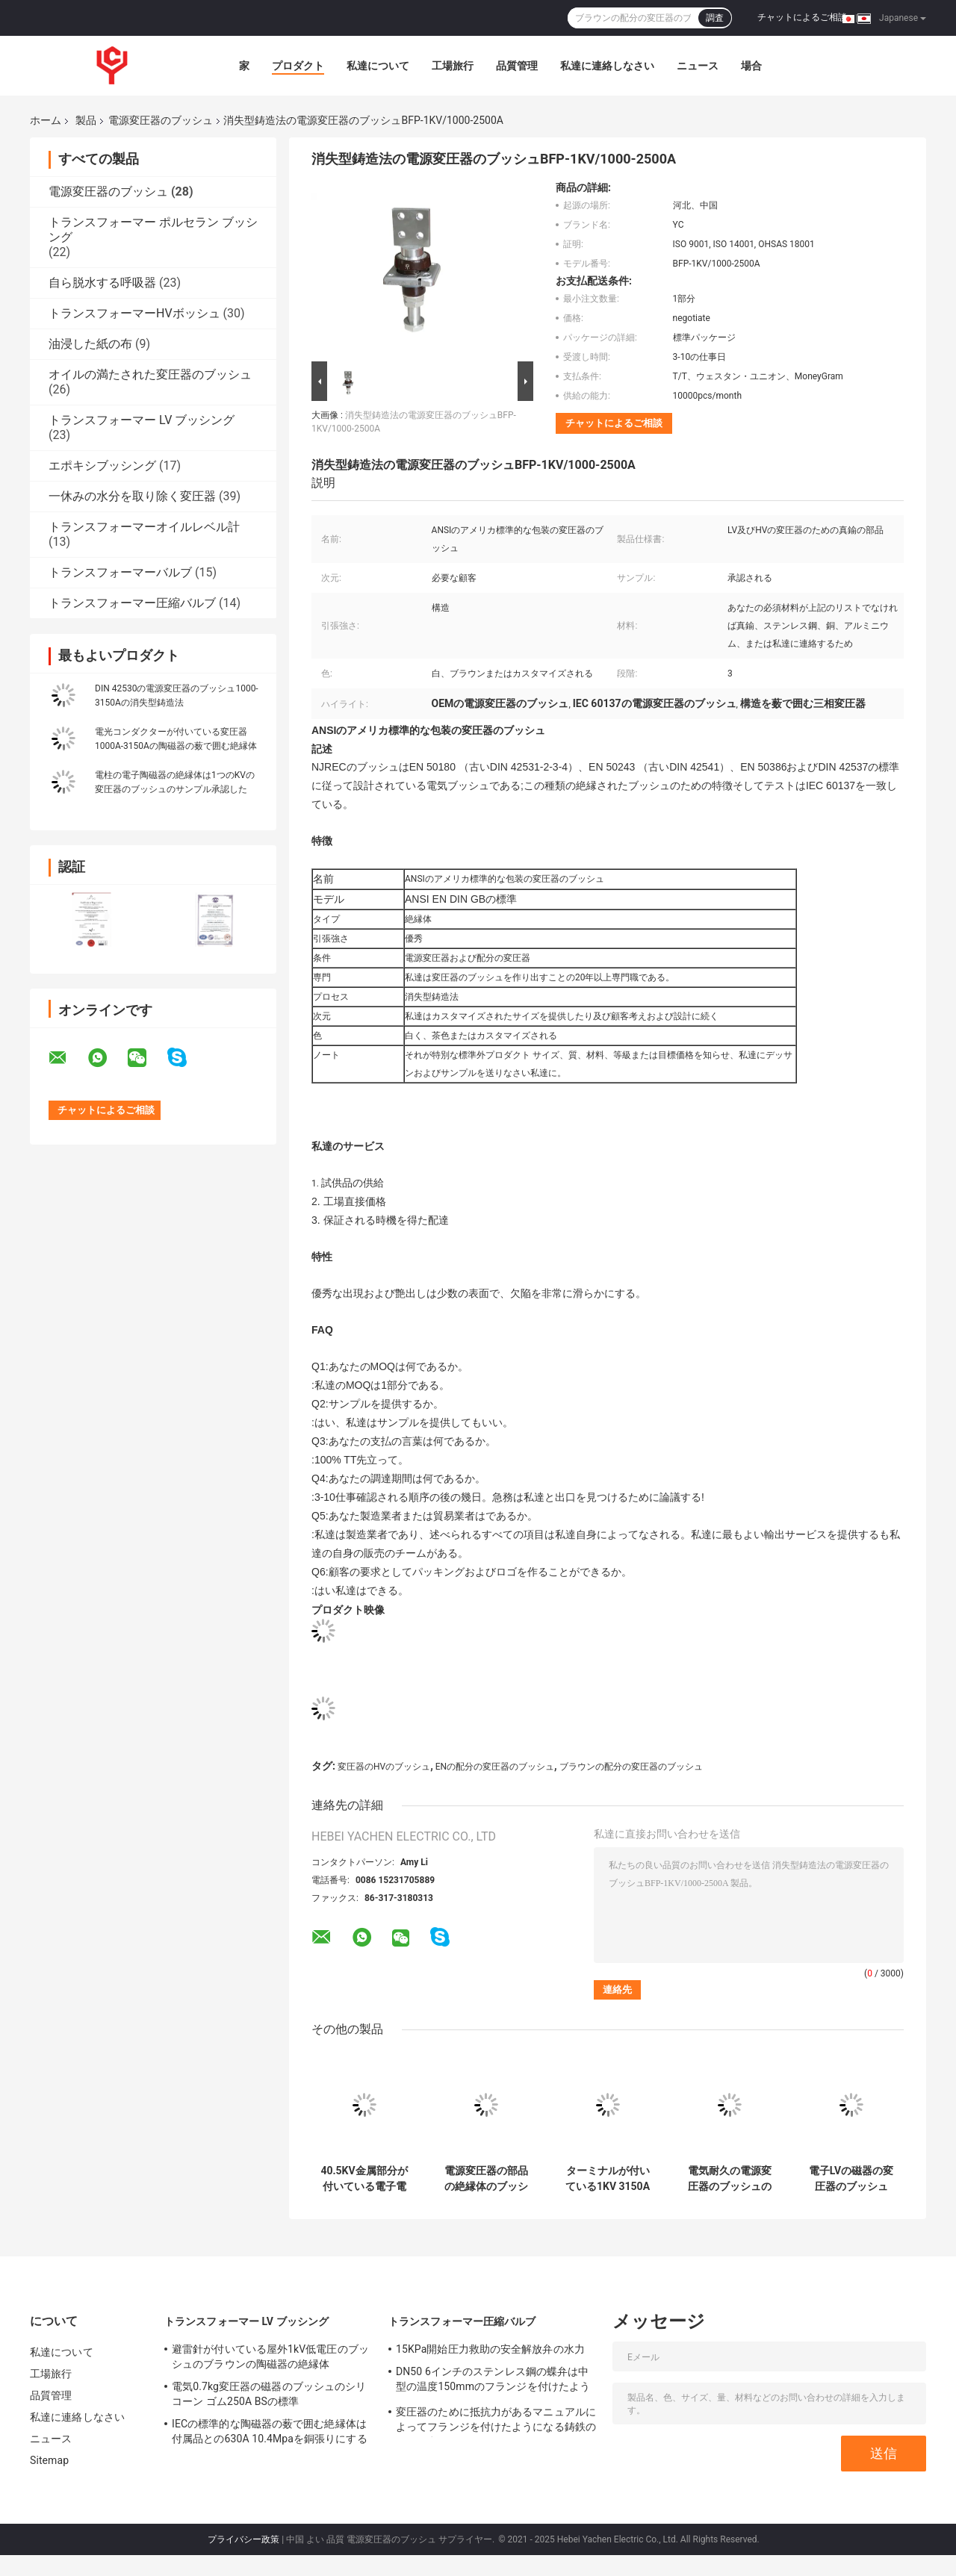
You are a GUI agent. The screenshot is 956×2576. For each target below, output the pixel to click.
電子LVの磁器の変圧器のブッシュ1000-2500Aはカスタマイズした (851, 2179)
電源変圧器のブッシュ (160, 120)
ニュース (697, 66)
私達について (378, 66)
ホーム (45, 120)
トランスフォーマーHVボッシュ (134, 313)
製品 (85, 120)
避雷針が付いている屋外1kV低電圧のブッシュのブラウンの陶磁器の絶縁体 (270, 2356)
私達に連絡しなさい (607, 66)
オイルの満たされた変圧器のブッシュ (150, 374)
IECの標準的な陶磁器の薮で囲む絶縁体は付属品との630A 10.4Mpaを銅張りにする (269, 2431)
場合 (751, 66)
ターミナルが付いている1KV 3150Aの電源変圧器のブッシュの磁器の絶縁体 (607, 2179)
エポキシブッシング (102, 465)
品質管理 (517, 66)
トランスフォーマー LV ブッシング (142, 420)
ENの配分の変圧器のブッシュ (494, 1766)
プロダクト (298, 66)
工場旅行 (453, 66)
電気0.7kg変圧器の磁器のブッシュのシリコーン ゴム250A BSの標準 (269, 2393)
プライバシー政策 (243, 2539)
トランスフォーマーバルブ (120, 572)
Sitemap (49, 2460)
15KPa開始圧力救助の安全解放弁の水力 (490, 2349)
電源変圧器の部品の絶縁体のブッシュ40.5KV (486, 2179)
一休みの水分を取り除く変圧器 (132, 496)
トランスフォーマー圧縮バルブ (132, 603)
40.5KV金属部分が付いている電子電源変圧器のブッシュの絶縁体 (363, 2179)
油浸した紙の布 (90, 344)
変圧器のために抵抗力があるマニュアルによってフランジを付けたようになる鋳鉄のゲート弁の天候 (496, 2421)
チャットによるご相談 (802, 17)
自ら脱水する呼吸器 (102, 283)
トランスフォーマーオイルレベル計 (144, 527)
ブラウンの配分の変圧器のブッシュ (631, 1766)
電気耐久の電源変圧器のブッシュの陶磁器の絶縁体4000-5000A (730, 2179)
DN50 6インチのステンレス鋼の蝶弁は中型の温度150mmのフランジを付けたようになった (493, 2381)
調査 (715, 18)
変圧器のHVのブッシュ (384, 1766)
